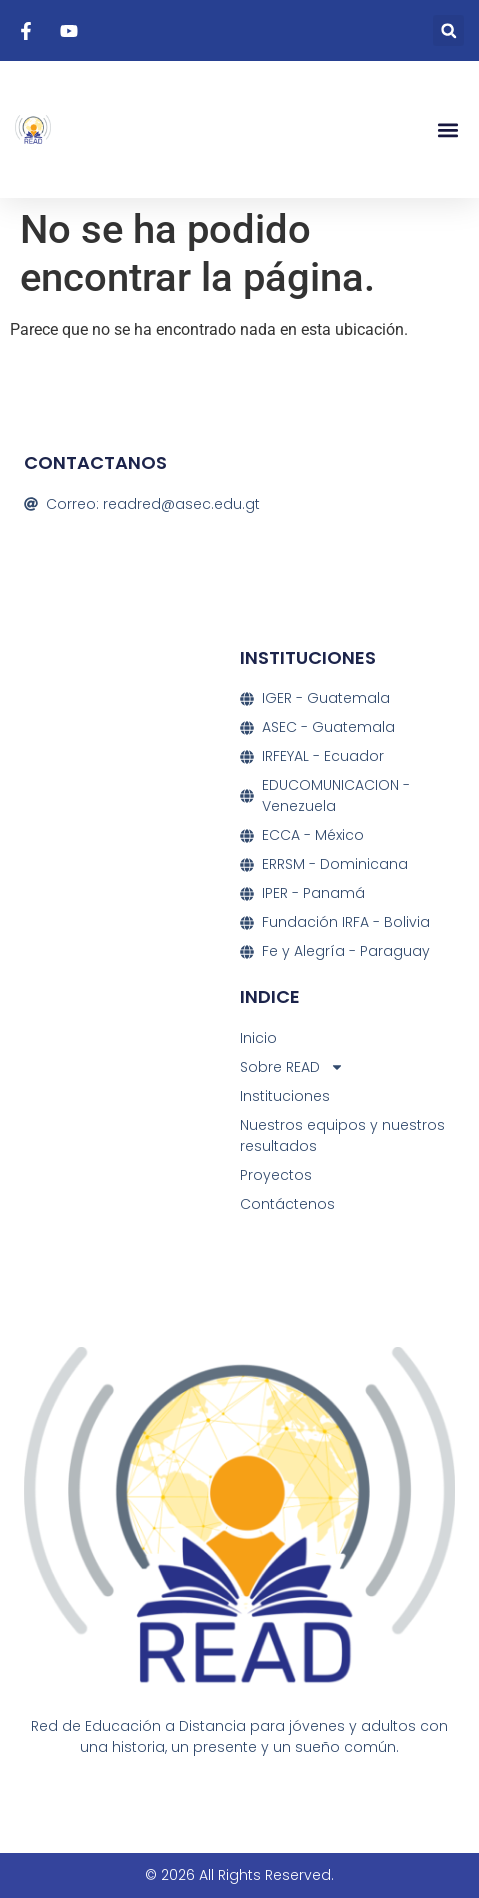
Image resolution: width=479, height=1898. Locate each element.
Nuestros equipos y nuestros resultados (342, 1135)
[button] (448, 30)
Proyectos (276, 1175)
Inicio (258, 1038)
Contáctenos (287, 1204)
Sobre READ (292, 1067)
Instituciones (285, 1096)
